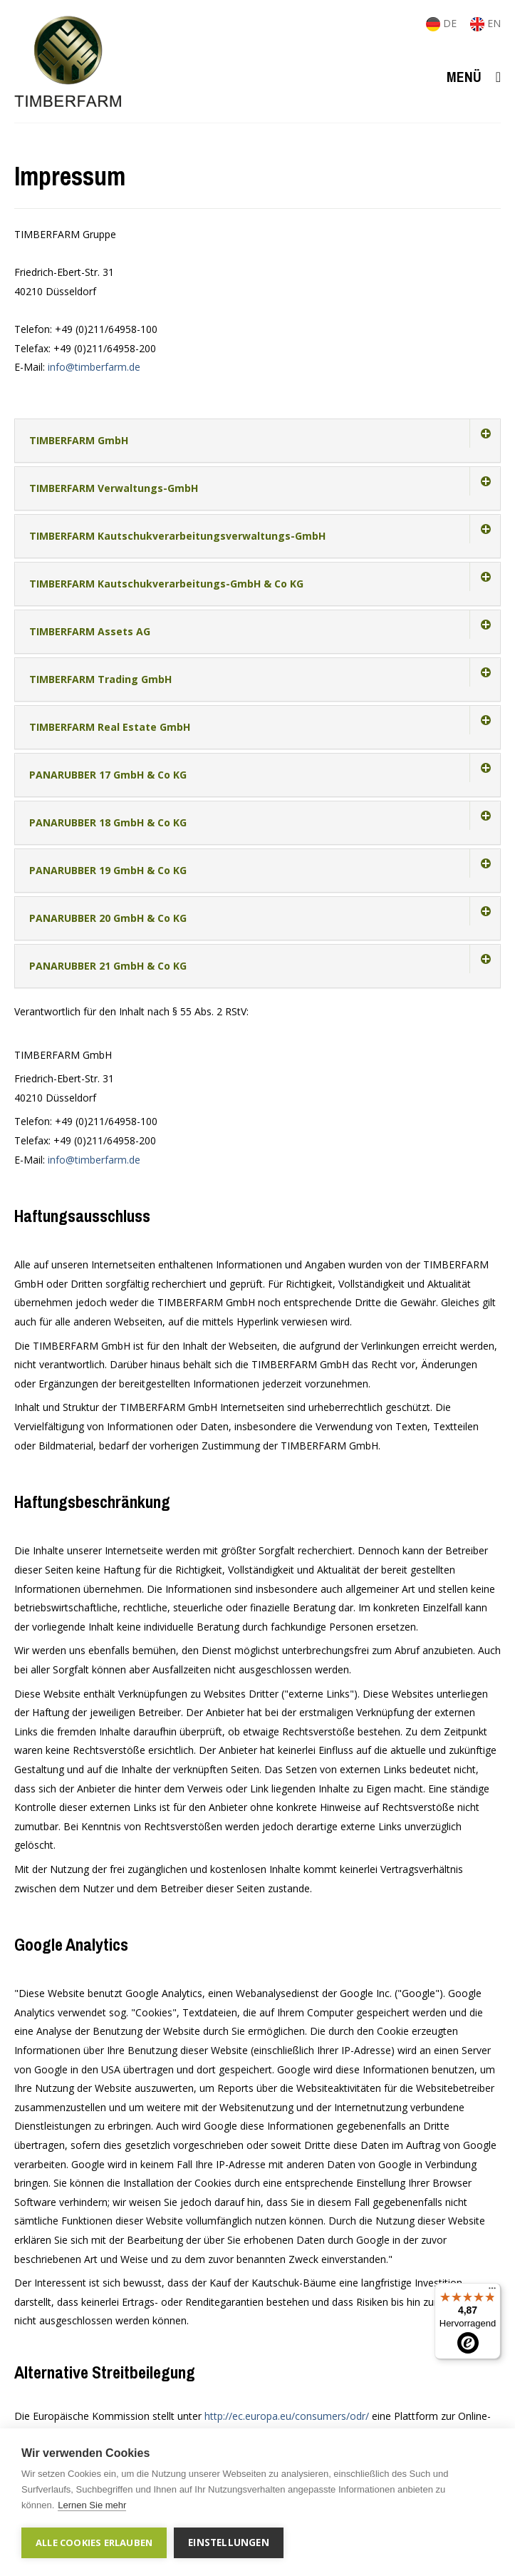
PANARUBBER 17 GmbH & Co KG (108, 774)
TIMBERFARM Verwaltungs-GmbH (113, 488)
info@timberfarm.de (94, 367)
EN (485, 23)
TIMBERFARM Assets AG (89, 631)
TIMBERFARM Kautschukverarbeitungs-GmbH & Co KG (166, 583)
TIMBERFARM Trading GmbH (100, 679)
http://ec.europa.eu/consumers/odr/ (286, 2416)
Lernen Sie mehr (92, 2505)
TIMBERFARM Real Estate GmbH (109, 727)
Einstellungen (228, 2542)
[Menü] (492, 2291)
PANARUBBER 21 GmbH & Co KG (108, 966)
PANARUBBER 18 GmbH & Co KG (108, 822)
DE (442, 23)
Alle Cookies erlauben (94, 2542)
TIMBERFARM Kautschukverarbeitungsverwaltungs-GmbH (177, 536)
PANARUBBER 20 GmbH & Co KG (108, 918)
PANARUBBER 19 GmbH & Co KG (108, 870)
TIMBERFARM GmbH (78, 440)
